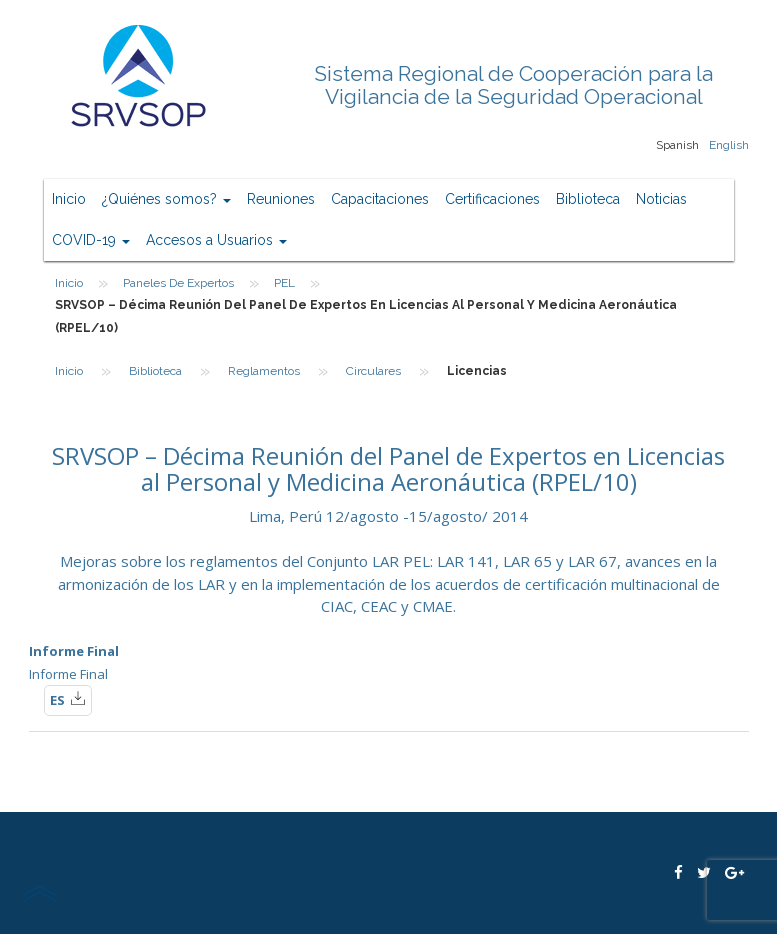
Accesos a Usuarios (216, 240)
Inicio (69, 199)
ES (68, 699)
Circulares (373, 371)
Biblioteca (588, 199)
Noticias (661, 199)
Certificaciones (492, 199)
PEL (284, 283)
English (729, 145)
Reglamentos (264, 371)
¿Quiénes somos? (166, 199)
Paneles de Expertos (178, 283)
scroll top (39, 893)
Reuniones (281, 199)
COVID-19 (91, 240)
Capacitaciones (380, 199)
